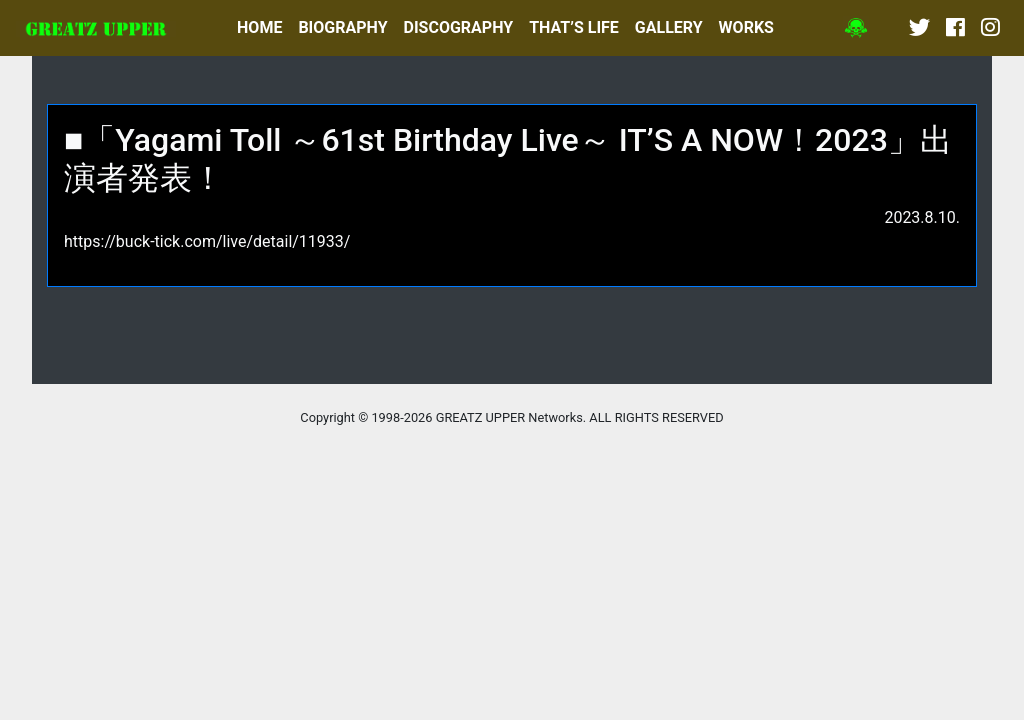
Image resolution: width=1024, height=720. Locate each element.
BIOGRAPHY (342, 27)
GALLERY (669, 27)
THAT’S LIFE (574, 27)
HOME (259, 27)
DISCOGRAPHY (459, 27)
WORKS (746, 27)
